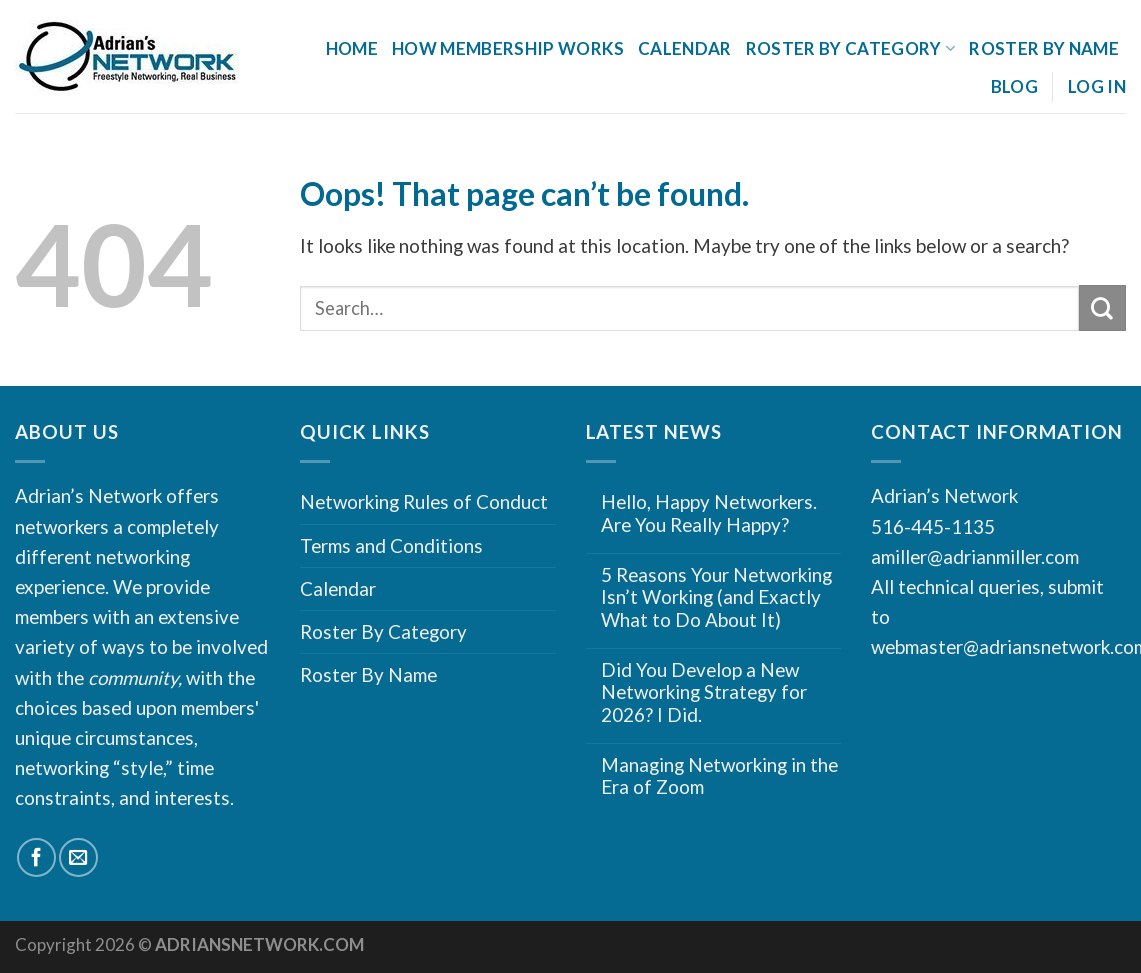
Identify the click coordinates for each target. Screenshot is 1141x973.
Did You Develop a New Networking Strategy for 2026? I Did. (704, 692)
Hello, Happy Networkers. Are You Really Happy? (709, 513)
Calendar (685, 48)
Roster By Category (851, 48)
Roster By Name (1044, 48)
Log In (1097, 86)
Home (352, 48)
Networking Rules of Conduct (424, 501)
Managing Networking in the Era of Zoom (719, 776)
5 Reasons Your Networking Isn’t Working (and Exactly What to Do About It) (716, 597)
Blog (1014, 86)
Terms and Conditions (391, 545)
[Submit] (1102, 308)
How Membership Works (508, 48)
